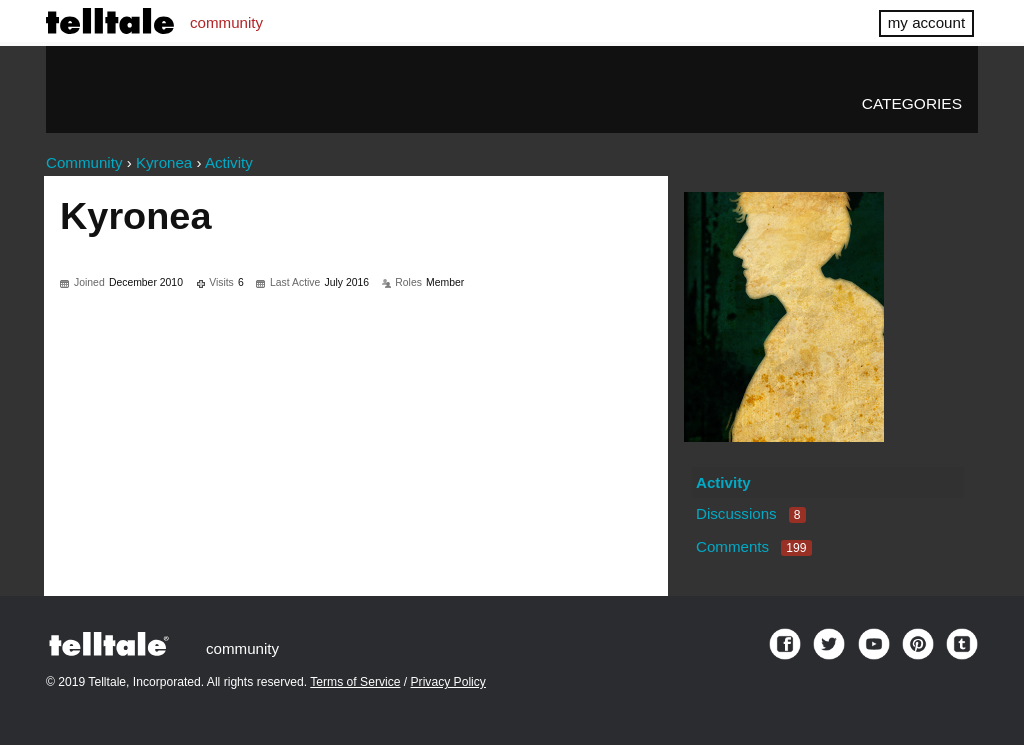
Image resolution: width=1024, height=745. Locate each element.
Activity (723, 482)
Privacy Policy (448, 682)
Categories (912, 103)
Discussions (751, 513)
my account (926, 22)
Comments (754, 546)
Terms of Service (355, 682)
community (226, 22)
